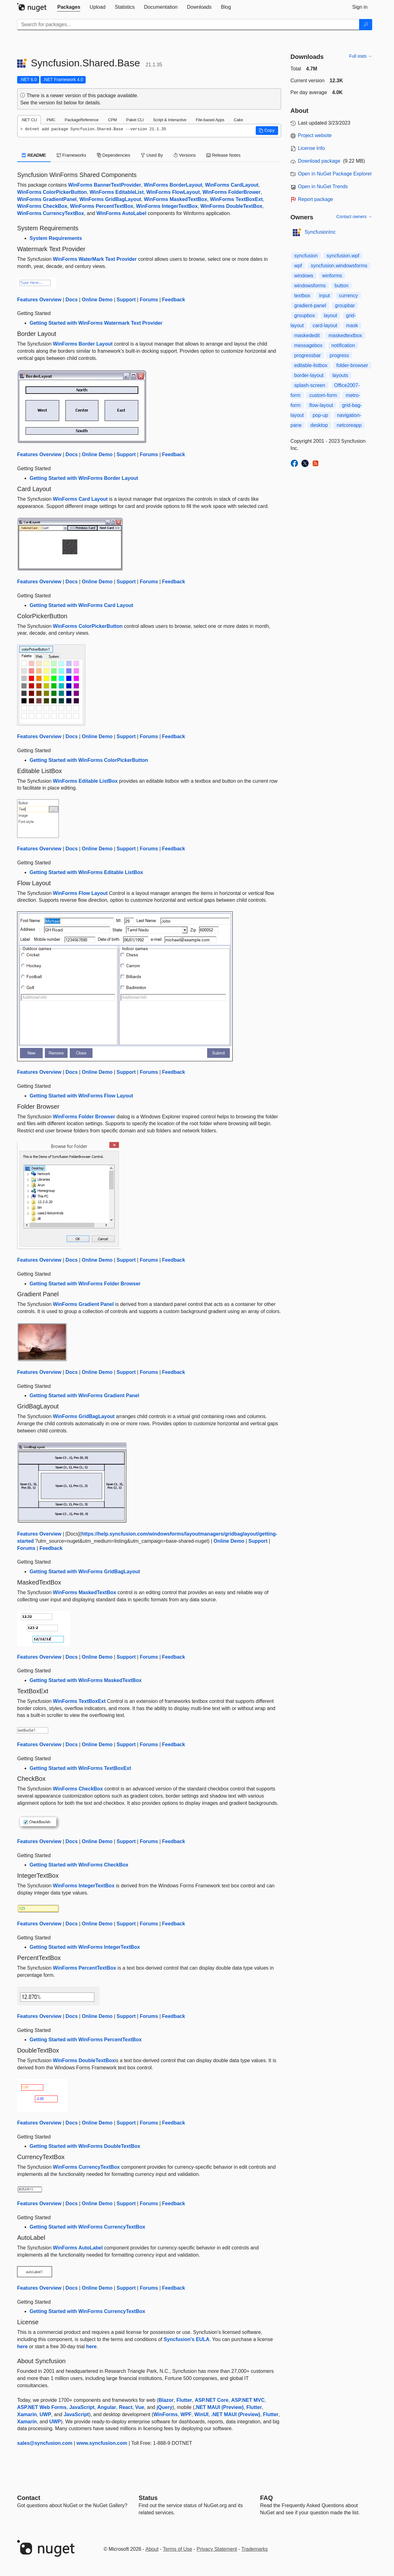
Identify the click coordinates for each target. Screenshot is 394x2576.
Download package (319, 161)
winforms (332, 275)
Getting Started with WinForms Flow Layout (81, 1095)
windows (303, 275)
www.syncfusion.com (102, 2443)
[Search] (365, 24)
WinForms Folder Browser (84, 1116)
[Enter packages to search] (188, 24)
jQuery (165, 2407)
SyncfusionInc (320, 232)
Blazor (166, 2400)
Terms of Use (177, 2549)
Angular (106, 2407)
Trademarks (254, 2549)
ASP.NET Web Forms (42, 2407)
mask (352, 325)
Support (125, 299)
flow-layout (321, 405)
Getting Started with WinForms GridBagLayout (85, 1571)
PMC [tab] (50, 119)
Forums (149, 299)
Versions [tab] (184, 155)
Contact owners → (354, 216)
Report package (315, 199)
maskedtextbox (345, 335)
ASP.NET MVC (247, 2400)
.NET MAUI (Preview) (219, 2407)
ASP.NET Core (211, 2400)
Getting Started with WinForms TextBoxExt (80, 1768)
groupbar (345, 305)
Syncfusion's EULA (186, 2339)
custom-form (323, 395)
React (126, 2407)
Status (148, 2497)
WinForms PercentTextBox (101, 206)
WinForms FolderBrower (231, 192)
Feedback (173, 299)
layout (330, 315)
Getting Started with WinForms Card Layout (81, 605)
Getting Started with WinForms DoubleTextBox (85, 2146)
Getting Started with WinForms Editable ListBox (86, 872)
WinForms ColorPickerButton (52, 192)
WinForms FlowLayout (173, 192)
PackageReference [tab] (82, 119)
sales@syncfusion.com (44, 2443)
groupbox (304, 315)
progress (339, 355)
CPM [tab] (112, 119)
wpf (298, 265)
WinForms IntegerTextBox (167, 206)
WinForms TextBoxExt (236, 199)
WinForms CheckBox (42, 206)
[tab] (69, 7)
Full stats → (360, 56)
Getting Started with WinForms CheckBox (79, 1864)
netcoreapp (349, 425)
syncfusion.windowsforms (339, 265)
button (341, 285)
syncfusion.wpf (343, 255)
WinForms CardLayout (231, 185)
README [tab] (34, 155)
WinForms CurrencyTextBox (50, 213)
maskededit (307, 335)
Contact (28, 2497)
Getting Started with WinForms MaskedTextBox (86, 1680)
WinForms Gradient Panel (83, 1304)
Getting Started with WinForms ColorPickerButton (89, 760)
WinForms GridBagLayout (110, 199)
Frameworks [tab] (71, 155)
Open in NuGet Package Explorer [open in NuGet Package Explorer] (335, 173)
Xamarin (27, 2414)
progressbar (307, 355)
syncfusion (306, 255)
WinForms (166, 2414)
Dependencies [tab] (113, 155)
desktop (319, 425)
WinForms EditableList (117, 192)
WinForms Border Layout (83, 343)
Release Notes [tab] (223, 155)
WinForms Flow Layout (80, 893)
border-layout (309, 375)
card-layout (325, 325)
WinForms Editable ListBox (85, 781)
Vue (139, 2407)
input (324, 295)
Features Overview (39, 299)
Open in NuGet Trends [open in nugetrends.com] (323, 186)
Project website (315, 135)
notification (343, 345)
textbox (302, 295)
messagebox (308, 345)
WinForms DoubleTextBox (231, 206)
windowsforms (310, 285)
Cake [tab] (238, 119)
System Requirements (56, 238)
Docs (71, 299)
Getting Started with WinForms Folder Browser (85, 1283)
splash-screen (309, 385)
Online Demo (97, 299)
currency (348, 295)
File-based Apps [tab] (210, 119)
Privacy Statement (217, 2549)
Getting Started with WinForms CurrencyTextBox (87, 2227)
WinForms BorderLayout (173, 185)
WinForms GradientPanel (47, 199)
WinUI (201, 2414)
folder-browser (352, 365)
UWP (45, 2414)
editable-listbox (311, 365)
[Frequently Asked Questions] (266, 2497)
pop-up (320, 415)
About (152, 2549)
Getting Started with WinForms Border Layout (84, 478)
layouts (340, 375)
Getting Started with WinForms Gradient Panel (84, 1395)
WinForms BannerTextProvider (104, 185)
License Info (311, 148)
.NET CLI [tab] (29, 119)
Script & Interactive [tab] (169, 119)
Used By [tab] (152, 155)
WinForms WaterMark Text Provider (95, 259)
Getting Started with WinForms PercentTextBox (86, 2039)
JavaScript (81, 2407)
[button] (267, 130)
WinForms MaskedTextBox (175, 199)
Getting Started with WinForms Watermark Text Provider (96, 323)
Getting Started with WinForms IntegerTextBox (85, 1947)
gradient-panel (310, 305)
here (22, 2346)
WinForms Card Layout (80, 499)
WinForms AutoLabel (121, 213)
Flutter (184, 2400)
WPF (186, 2414)
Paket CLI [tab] (135, 119)
